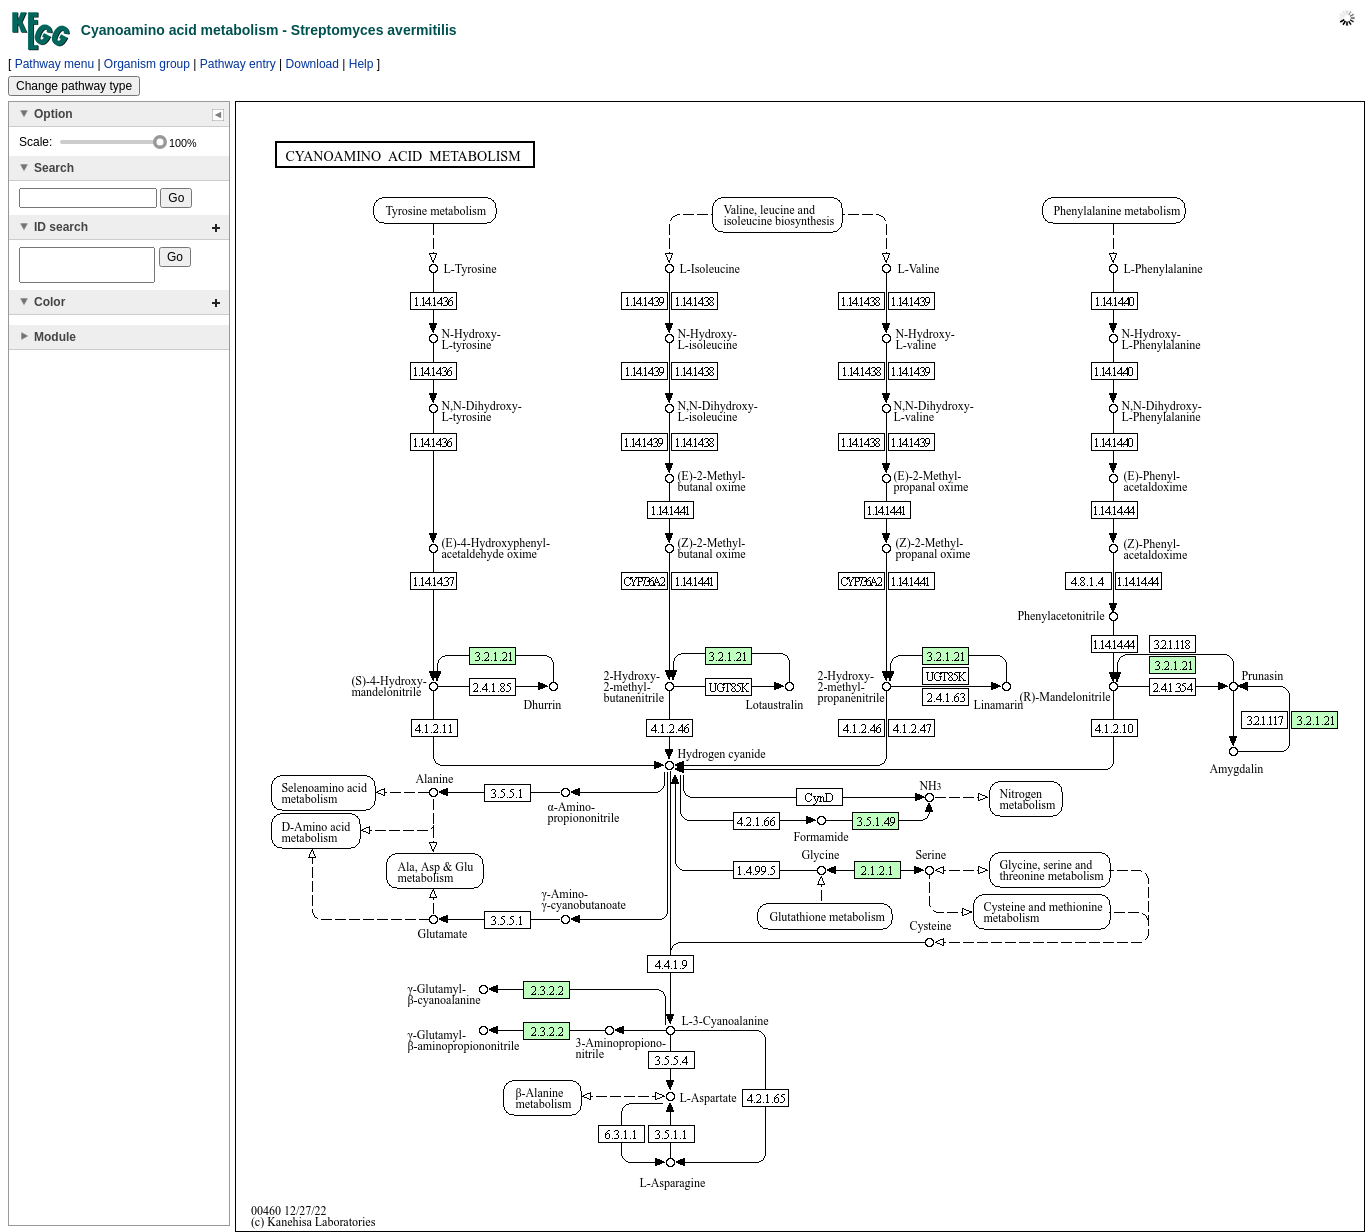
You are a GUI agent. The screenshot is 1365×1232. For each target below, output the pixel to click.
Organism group (147, 64)
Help (361, 64)
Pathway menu (54, 64)
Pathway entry (238, 64)
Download (312, 64)
